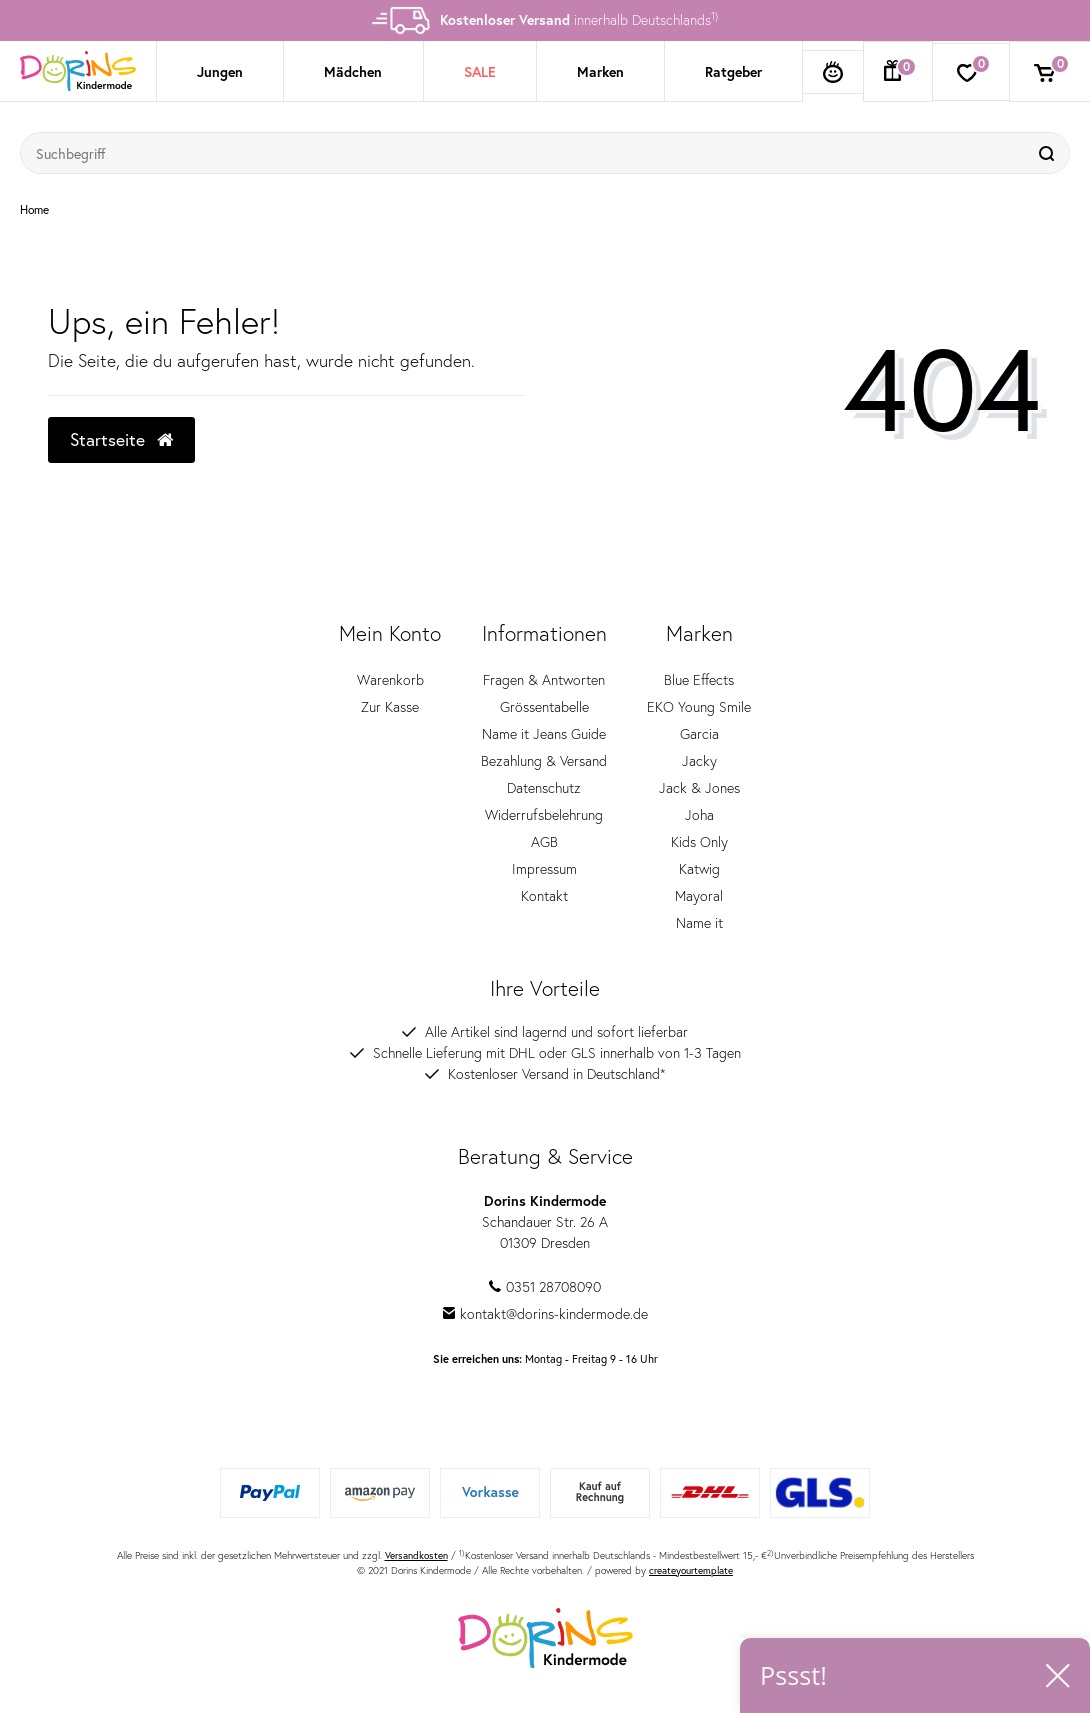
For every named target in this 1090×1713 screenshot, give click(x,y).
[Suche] (1049, 153)
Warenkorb (390, 679)
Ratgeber (733, 71)
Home (34, 210)
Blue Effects (699, 679)
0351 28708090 (545, 1286)
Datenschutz (544, 787)
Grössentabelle (544, 706)
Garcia (699, 733)
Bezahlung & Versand (544, 760)
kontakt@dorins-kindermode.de (545, 1313)
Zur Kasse (390, 706)
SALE (480, 71)
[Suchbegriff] (525, 153)
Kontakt (544, 895)
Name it (699, 922)
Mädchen (353, 71)
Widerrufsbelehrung (544, 814)
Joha (699, 814)
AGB (544, 841)
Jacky (699, 760)
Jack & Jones (699, 787)
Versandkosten (416, 1555)
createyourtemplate (691, 1570)
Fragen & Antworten (544, 679)
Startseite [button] (121, 439)
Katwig (699, 868)
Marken (600, 71)
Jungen (220, 71)
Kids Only (699, 841)
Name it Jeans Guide (544, 733)
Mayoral (699, 895)
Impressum (544, 868)
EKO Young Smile (699, 706)
